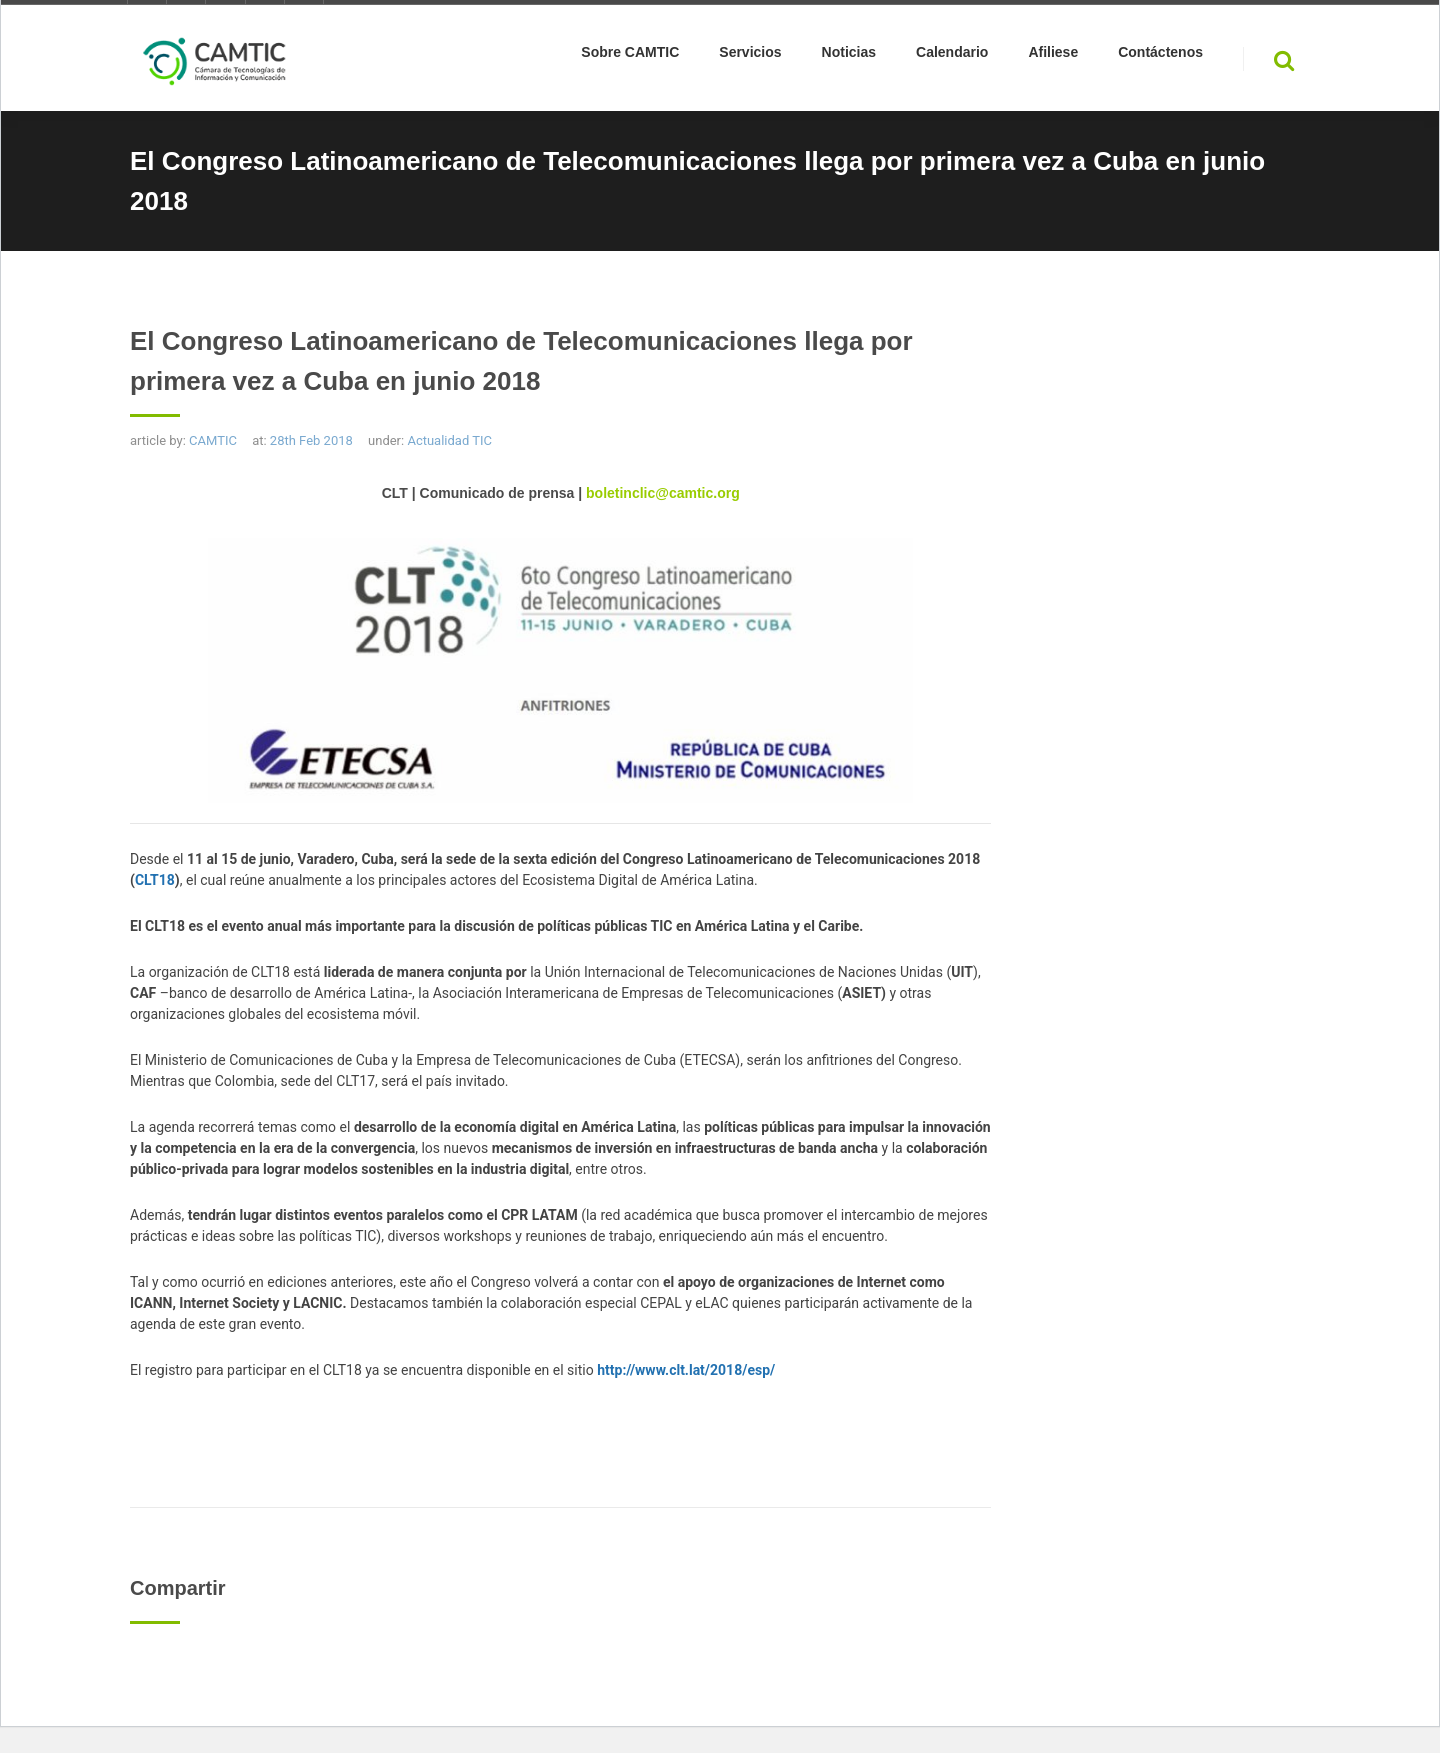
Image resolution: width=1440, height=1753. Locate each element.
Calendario (952, 56)
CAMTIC (213, 440)
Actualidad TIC (449, 440)
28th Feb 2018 (311, 440)
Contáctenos (1160, 56)
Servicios (750, 56)
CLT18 (155, 880)
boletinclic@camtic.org (663, 493)
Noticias (849, 56)
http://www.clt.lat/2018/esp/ (686, 1370)
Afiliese (1053, 56)
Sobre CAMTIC (630, 56)
